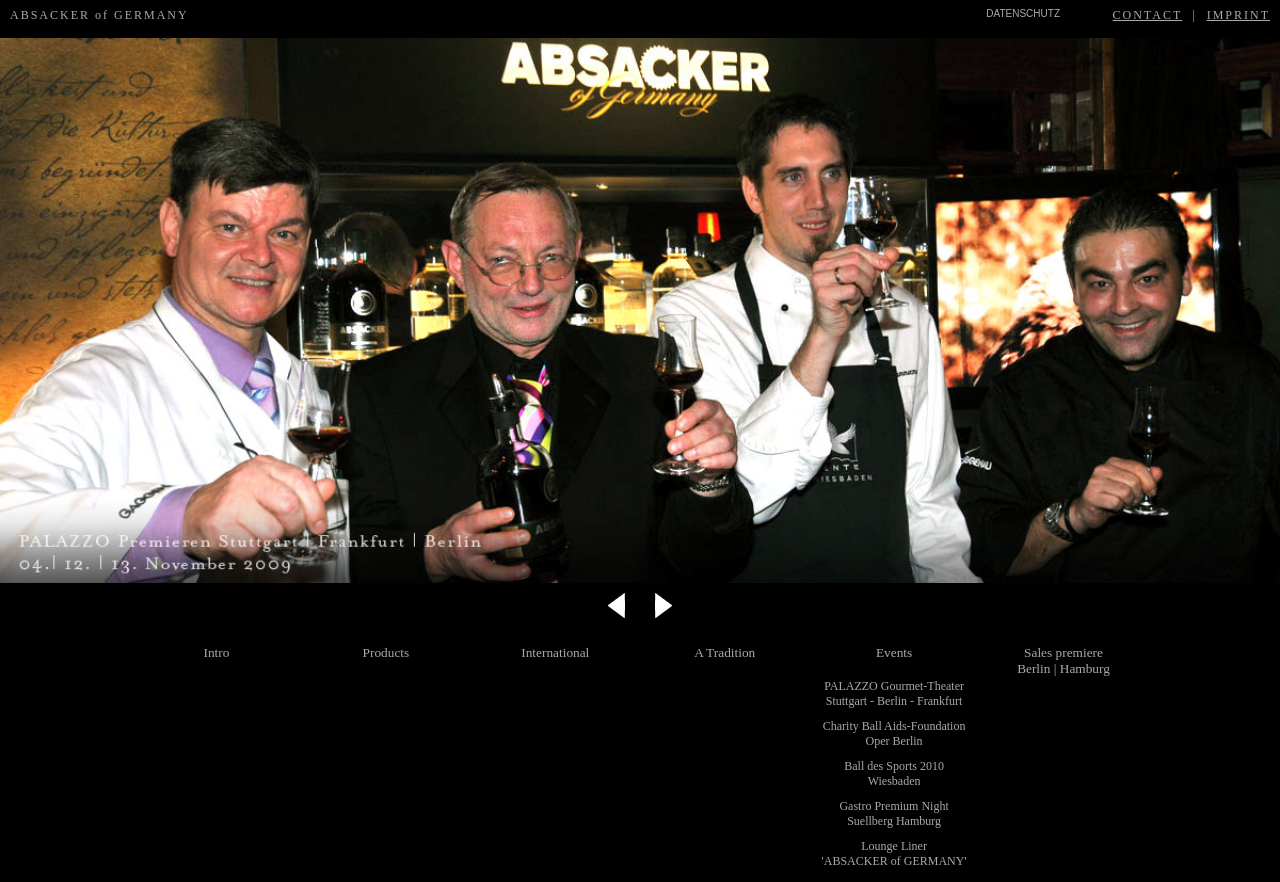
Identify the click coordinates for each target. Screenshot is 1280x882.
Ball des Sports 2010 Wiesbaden (894, 773)
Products (386, 652)
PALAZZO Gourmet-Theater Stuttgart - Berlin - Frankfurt (894, 693)
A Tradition (724, 652)
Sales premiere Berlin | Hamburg (1063, 660)
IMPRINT (1238, 15)
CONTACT (1148, 15)
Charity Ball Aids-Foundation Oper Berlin (894, 733)
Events (894, 652)
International (555, 652)
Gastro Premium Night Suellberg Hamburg (893, 813)
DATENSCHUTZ (1023, 13)
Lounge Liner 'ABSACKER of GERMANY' (894, 853)
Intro (217, 652)
